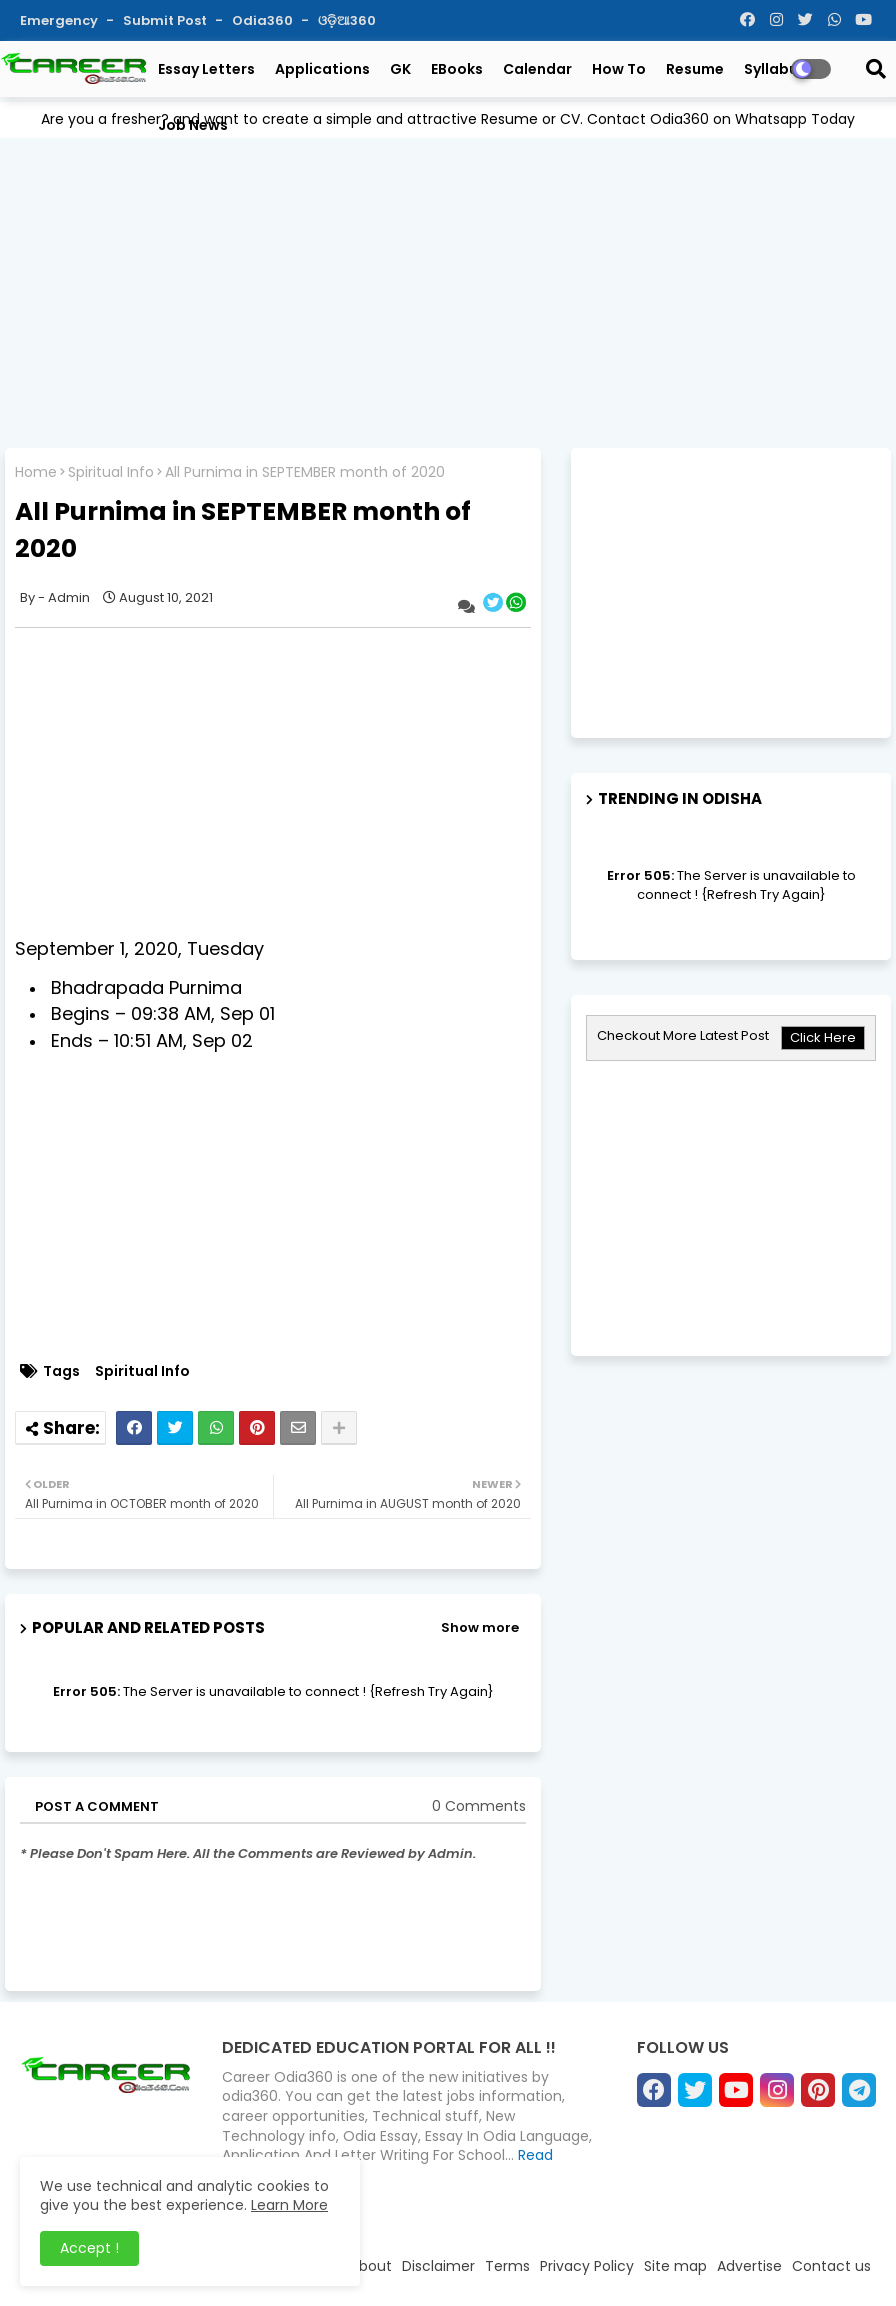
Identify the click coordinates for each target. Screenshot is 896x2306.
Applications (322, 69)
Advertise (749, 2266)
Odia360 (264, 20)
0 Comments (479, 1806)
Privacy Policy (587, 2266)
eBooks (457, 69)
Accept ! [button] (89, 2248)
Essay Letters (206, 69)
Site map (675, 2266)
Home (36, 472)
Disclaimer (438, 2266)
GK (400, 69)
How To (619, 69)
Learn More (289, 2205)
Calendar (537, 69)
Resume (695, 69)
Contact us (831, 2266)
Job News (193, 125)
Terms (507, 2266)
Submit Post (166, 20)
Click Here (823, 1037)
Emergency (60, 20)
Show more (480, 1627)
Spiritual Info (111, 472)
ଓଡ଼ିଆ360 (347, 20)
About (371, 2266)
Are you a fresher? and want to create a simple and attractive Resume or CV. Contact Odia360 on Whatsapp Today (448, 119)
